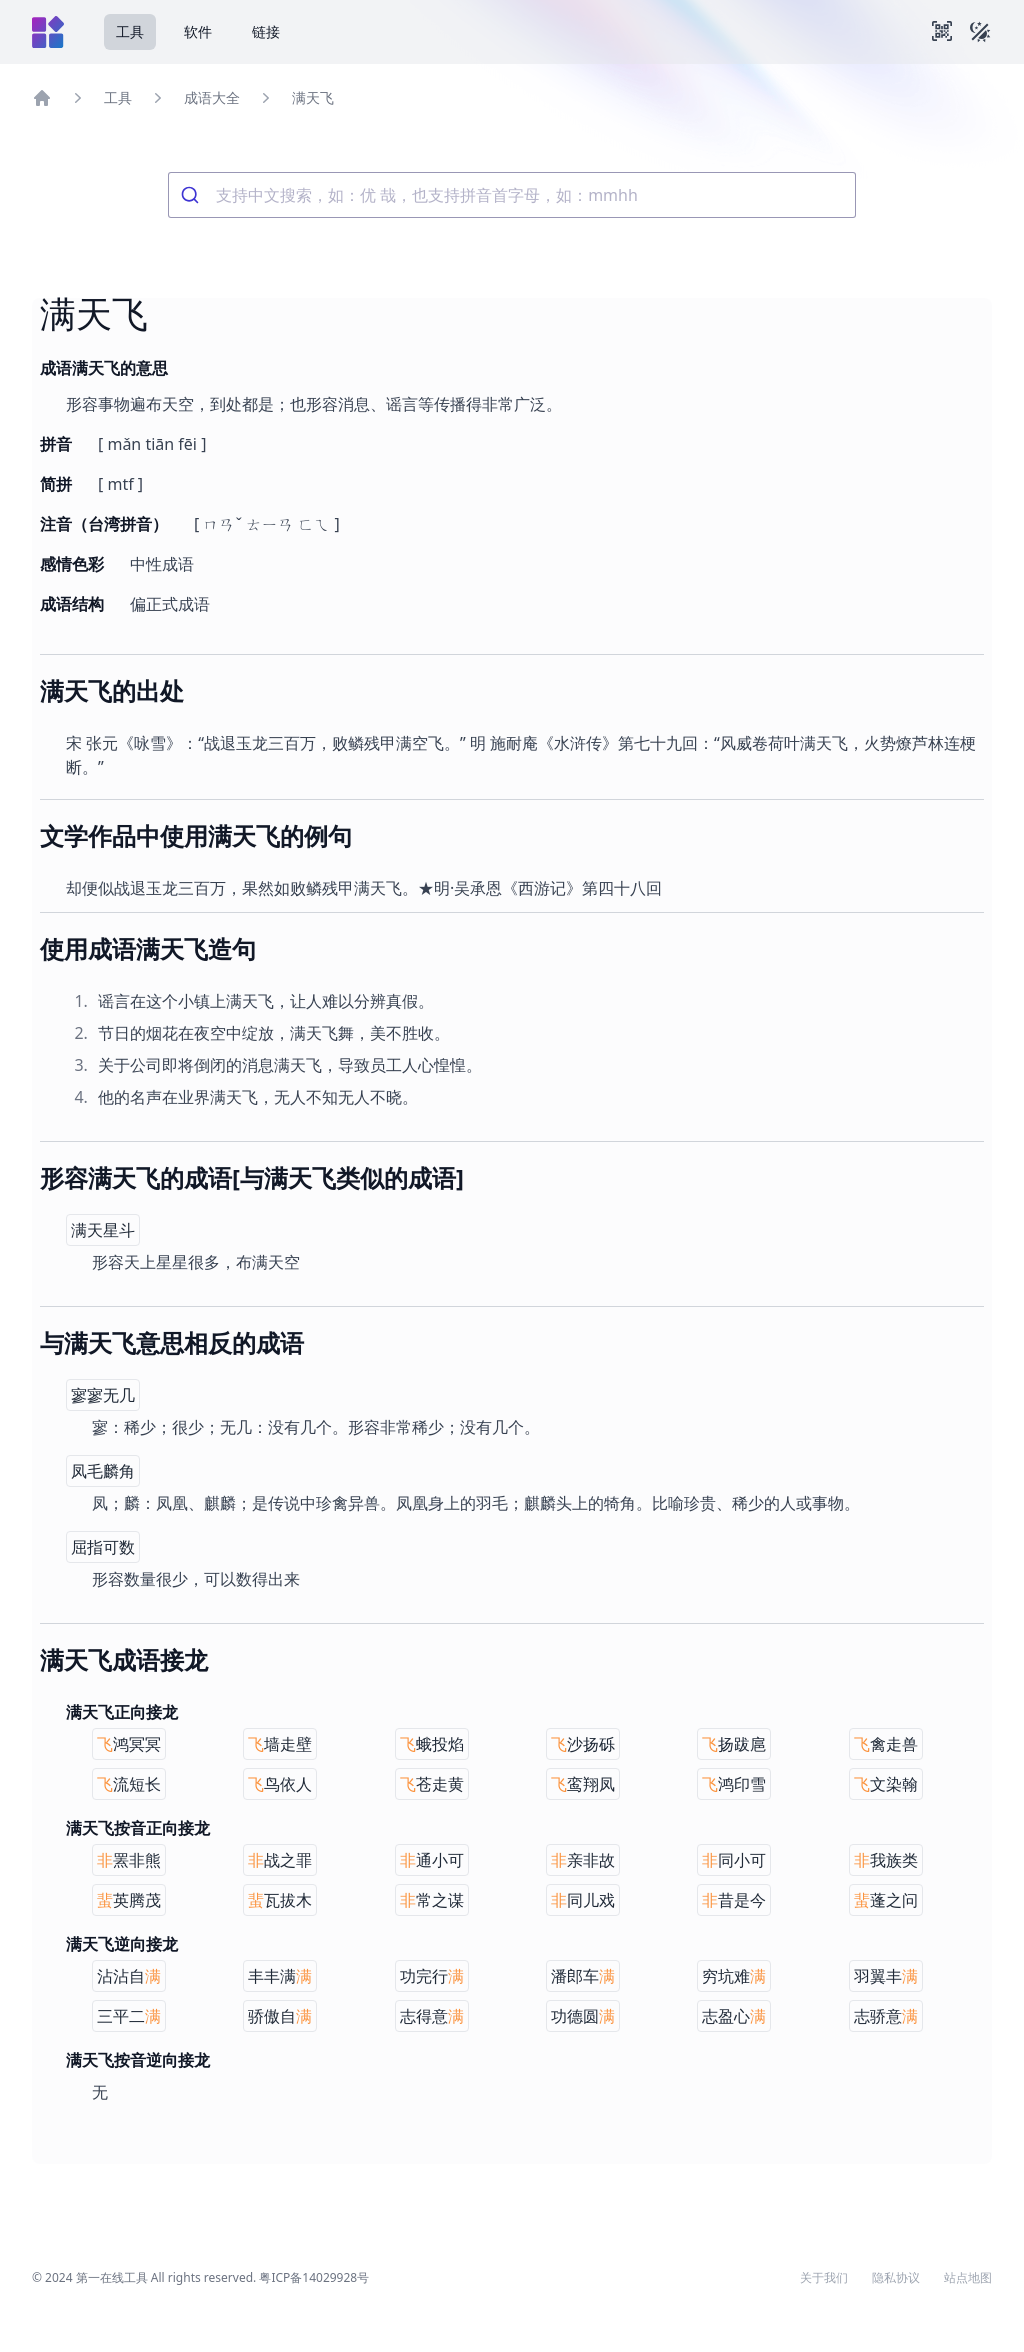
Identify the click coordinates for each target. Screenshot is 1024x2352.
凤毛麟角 (103, 1471)
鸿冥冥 (129, 1744)
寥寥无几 (103, 1395)
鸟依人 (280, 1784)
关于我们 (824, 2278)
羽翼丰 (886, 1976)
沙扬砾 (583, 1744)
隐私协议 (896, 2278)
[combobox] (512, 195)
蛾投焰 (432, 1744)
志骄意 (886, 2016)
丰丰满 (280, 1976)
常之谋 (432, 1900)
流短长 (129, 1784)
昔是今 (734, 1900)
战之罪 (280, 1860)
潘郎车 (583, 1976)
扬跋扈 (734, 1744)
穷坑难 (734, 1976)
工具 (130, 31)
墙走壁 (280, 1744)
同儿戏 (583, 1900)
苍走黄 (432, 1784)
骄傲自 (280, 2016)
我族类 (886, 1860)
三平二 (129, 2016)
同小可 (734, 1860)
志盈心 (734, 2016)
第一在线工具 (112, 2277)
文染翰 (886, 1784)
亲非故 (583, 1860)
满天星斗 (103, 1230)
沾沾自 (129, 1976)
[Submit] (192, 195)
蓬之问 (886, 1900)
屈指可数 (103, 1547)
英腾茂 (129, 1900)
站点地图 (968, 2278)
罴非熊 (129, 1860)
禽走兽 (886, 1744)
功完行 (432, 1976)
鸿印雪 (734, 1784)
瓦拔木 (280, 1900)
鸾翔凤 (583, 1784)
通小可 (432, 1860)
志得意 (432, 2016)
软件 (198, 31)
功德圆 (583, 2016)
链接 (266, 31)
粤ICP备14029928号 (314, 2277)
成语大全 (212, 97)
